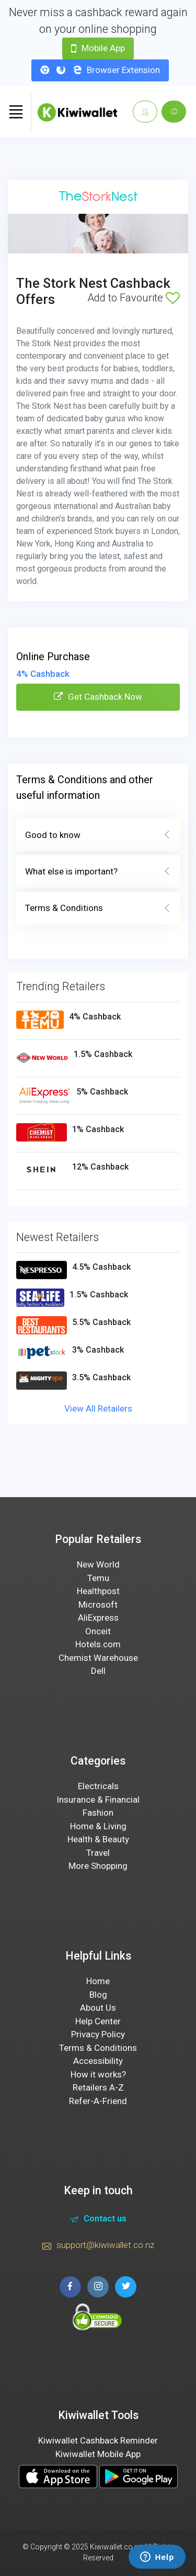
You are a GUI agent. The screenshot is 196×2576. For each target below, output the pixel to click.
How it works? (98, 2074)
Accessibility (98, 2061)
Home (98, 1981)
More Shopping (98, 1866)
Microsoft (98, 1604)
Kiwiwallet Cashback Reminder (98, 2440)
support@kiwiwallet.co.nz (98, 2246)
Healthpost (98, 1591)
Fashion (98, 1812)
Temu (98, 1578)
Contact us (98, 2220)
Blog (98, 1994)
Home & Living (98, 1826)
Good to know (98, 835)
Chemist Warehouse (98, 1657)
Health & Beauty (98, 1839)
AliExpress (98, 1617)
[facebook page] (70, 2287)
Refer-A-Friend (98, 2101)
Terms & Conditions (98, 908)
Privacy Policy (98, 2034)
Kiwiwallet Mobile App (98, 2454)
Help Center (98, 2021)
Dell (98, 1671)
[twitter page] (125, 2287)
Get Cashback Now (98, 696)
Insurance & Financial (98, 1799)
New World (98, 1564)
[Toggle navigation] (15, 111)
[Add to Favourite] (173, 297)
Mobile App (98, 48)
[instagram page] (98, 2287)
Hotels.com (98, 1644)
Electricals (98, 1786)
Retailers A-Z (98, 2087)
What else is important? (98, 872)
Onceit (98, 1631)
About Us (98, 2007)
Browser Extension (100, 70)
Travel (98, 1853)
